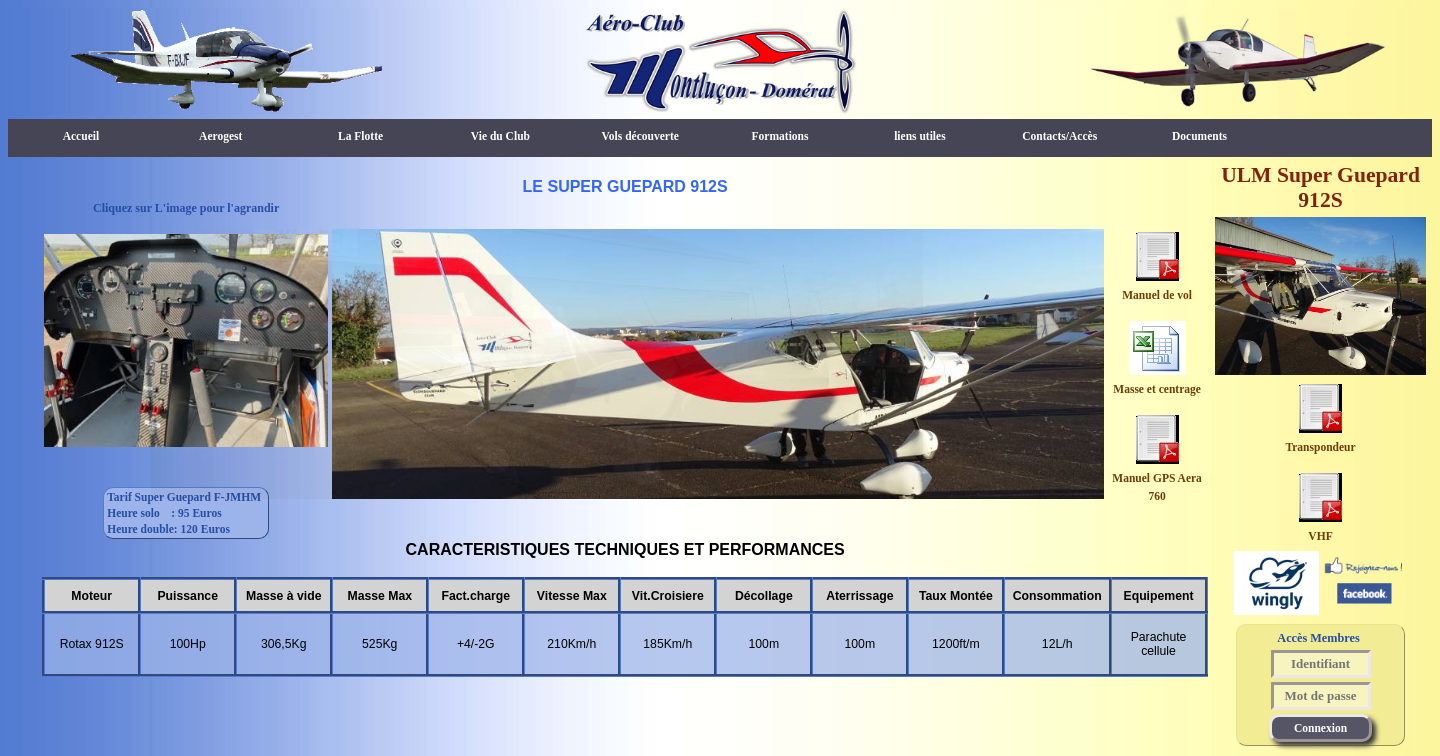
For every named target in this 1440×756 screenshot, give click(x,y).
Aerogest (220, 136)
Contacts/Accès (1059, 136)
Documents (1199, 136)
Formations (780, 136)
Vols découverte (640, 136)
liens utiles (920, 136)
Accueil (81, 136)
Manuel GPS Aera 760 (1157, 478)
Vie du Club (500, 136)
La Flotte (360, 136)
